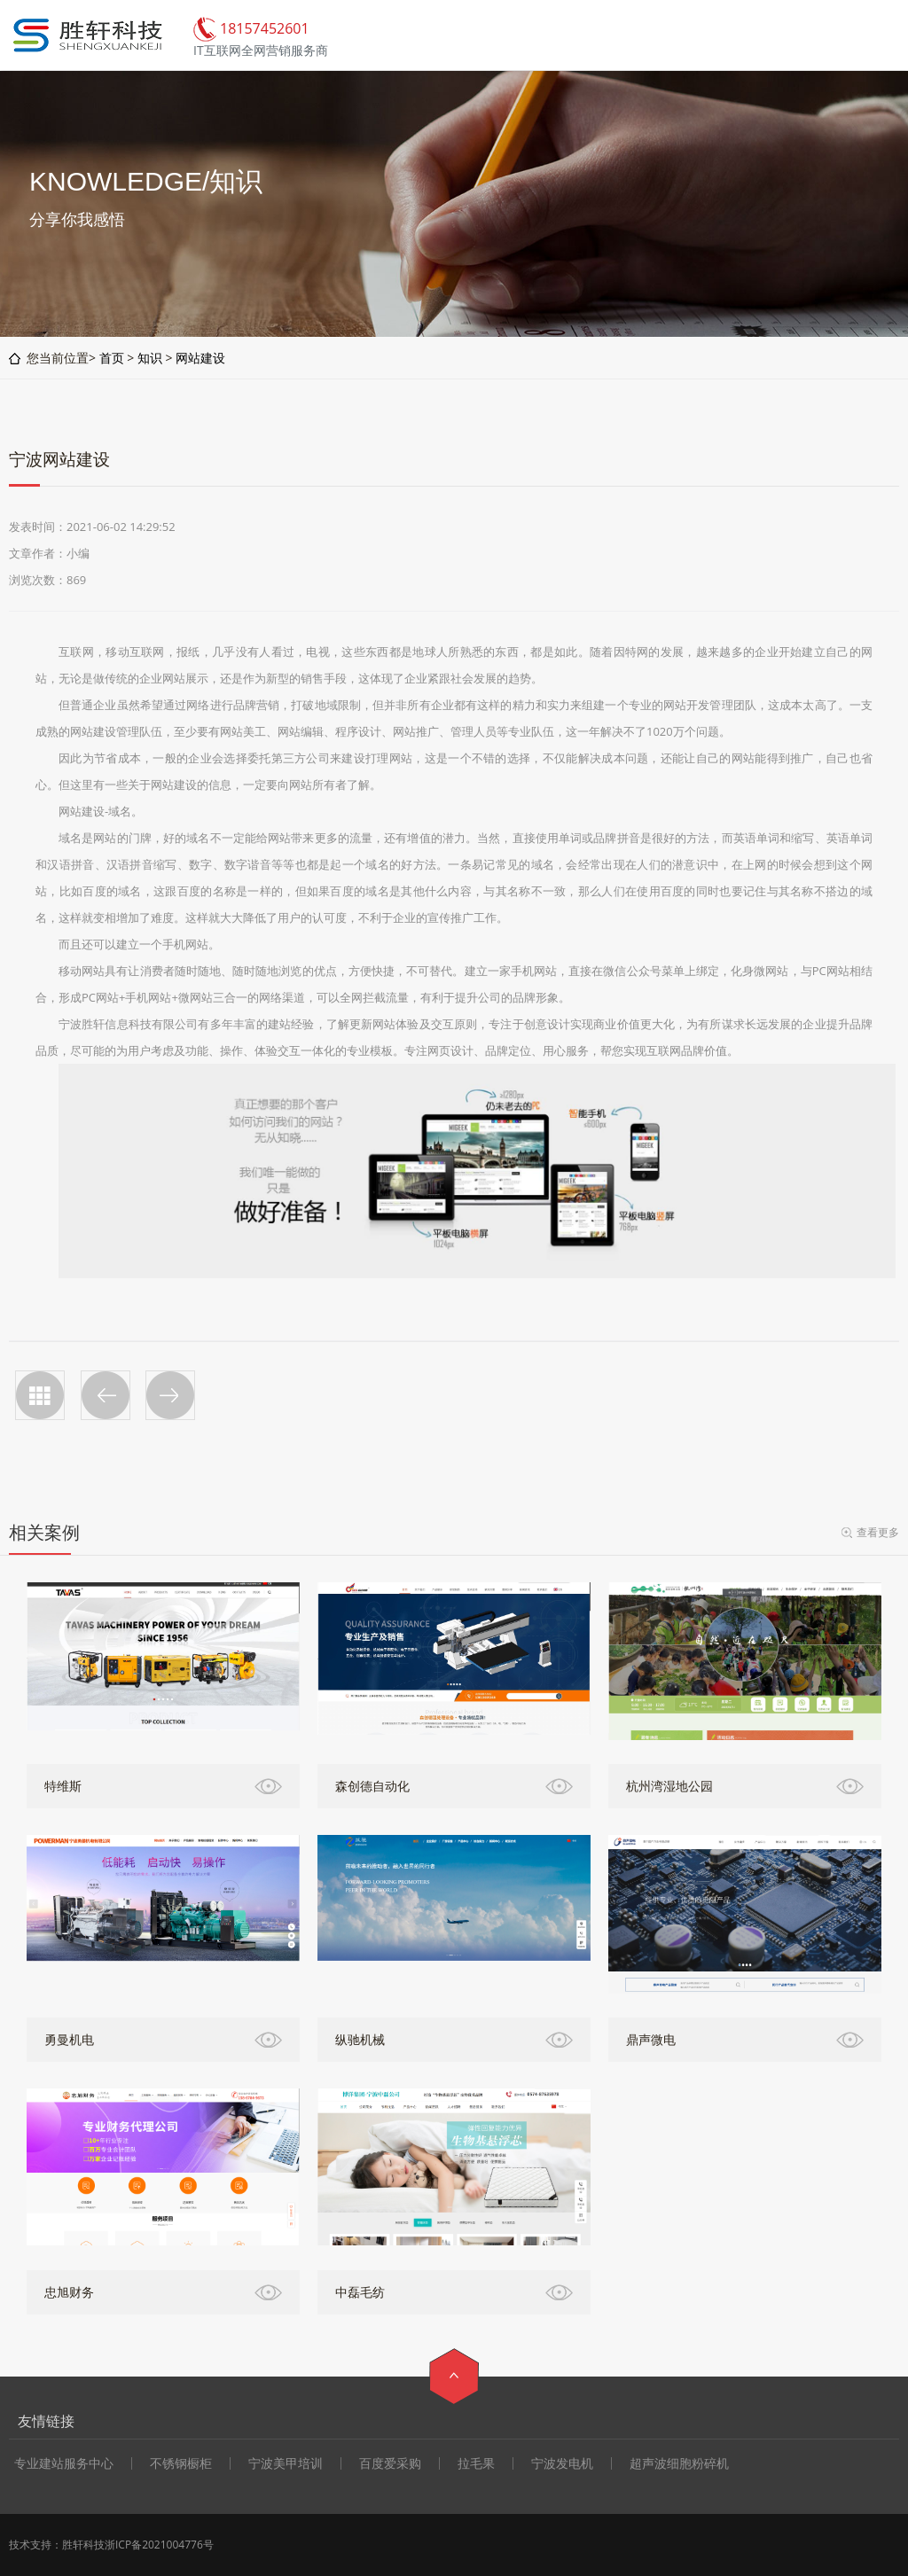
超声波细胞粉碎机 (679, 2463)
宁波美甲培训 (285, 2463)
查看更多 (878, 1532)
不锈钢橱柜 (181, 2463)
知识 (149, 357)
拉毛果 (476, 2463)
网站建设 (200, 357)
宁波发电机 (562, 2463)
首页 (111, 357)
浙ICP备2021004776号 (159, 2544)
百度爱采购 (390, 2463)
